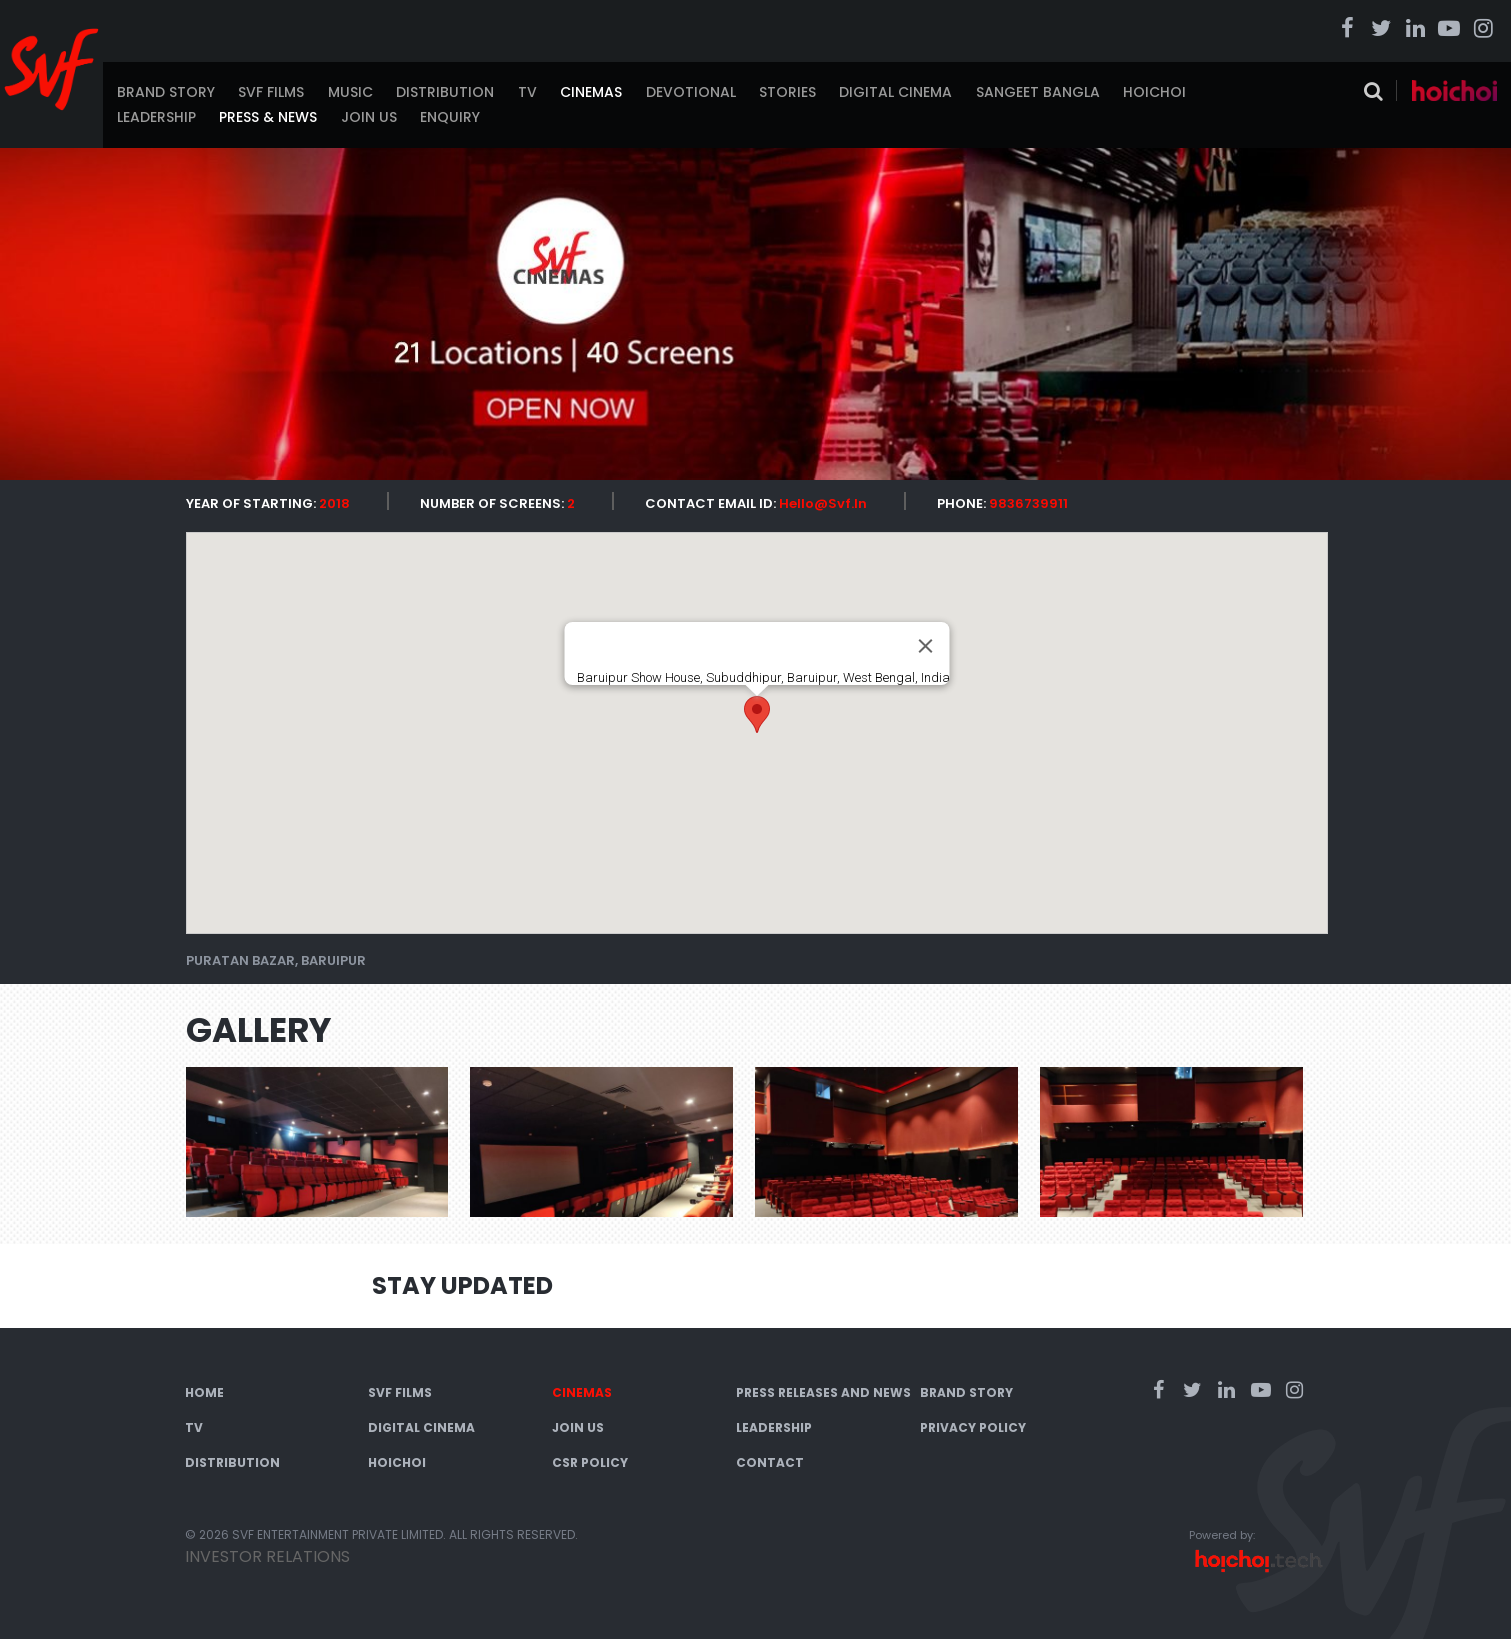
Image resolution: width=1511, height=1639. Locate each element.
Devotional (691, 92)
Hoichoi (1154, 92)
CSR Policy (590, 1462)
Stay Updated (462, 1285)
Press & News (268, 117)
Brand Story (166, 92)
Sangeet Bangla (1038, 92)
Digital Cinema (895, 92)
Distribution (445, 92)
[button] (757, 714)
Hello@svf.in (823, 503)
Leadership (156, 117)
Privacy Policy (973, 1427)
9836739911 (1028, 503)
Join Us (369, 117)
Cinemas (591, 92)
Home (204, 1392)
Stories (787, 92)
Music (350, 92)
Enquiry (450, 117)
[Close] (925, 646)
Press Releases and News (823, 1392)
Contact (770, 1462)
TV (527, 92)
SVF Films (271, 92)
